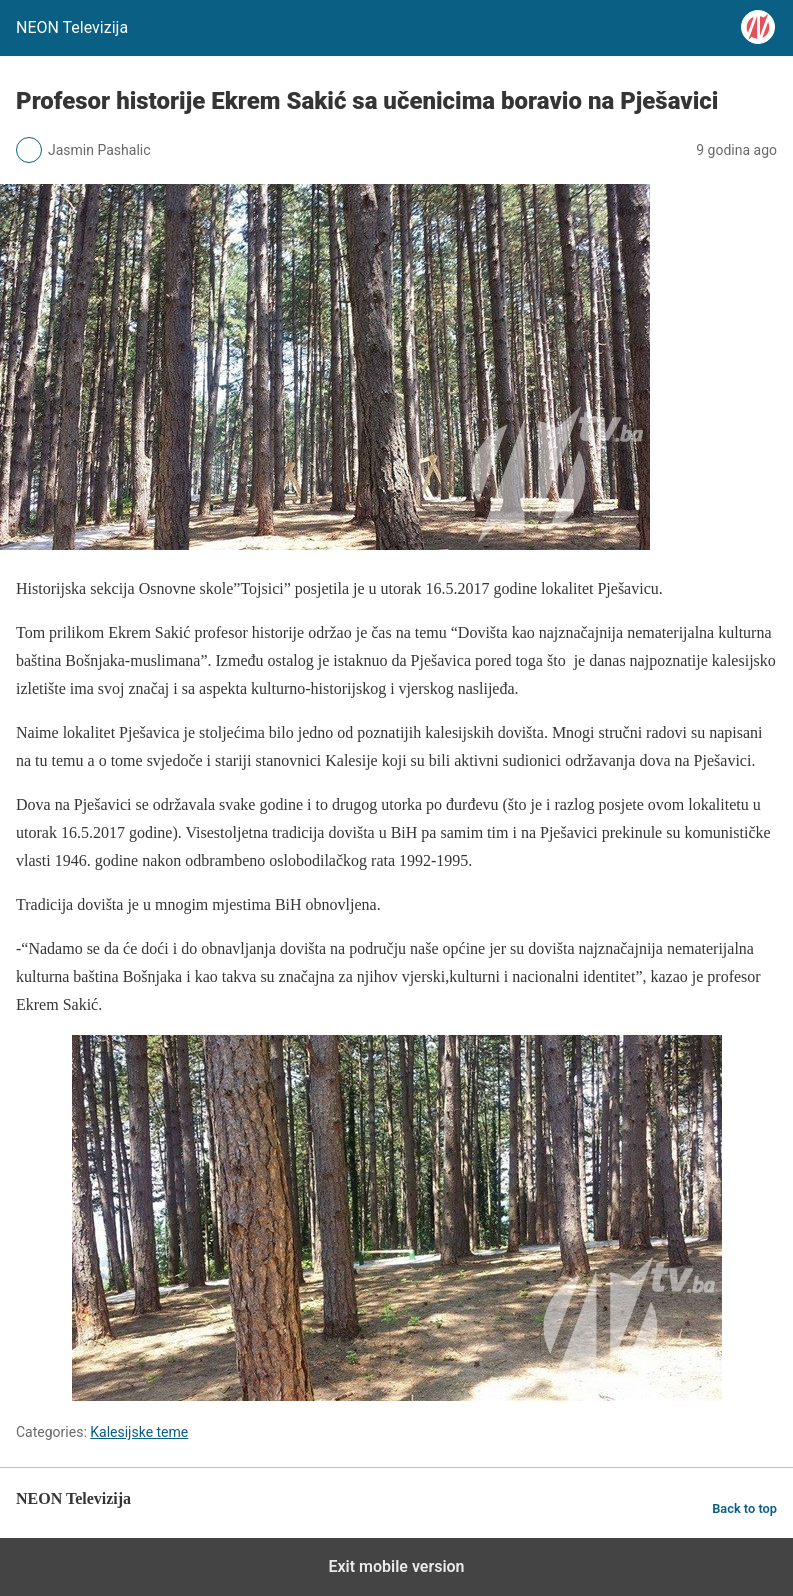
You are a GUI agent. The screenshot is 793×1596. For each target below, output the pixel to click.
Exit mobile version (396, 1566)
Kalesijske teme (139, 1432)
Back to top (744, 1508)
